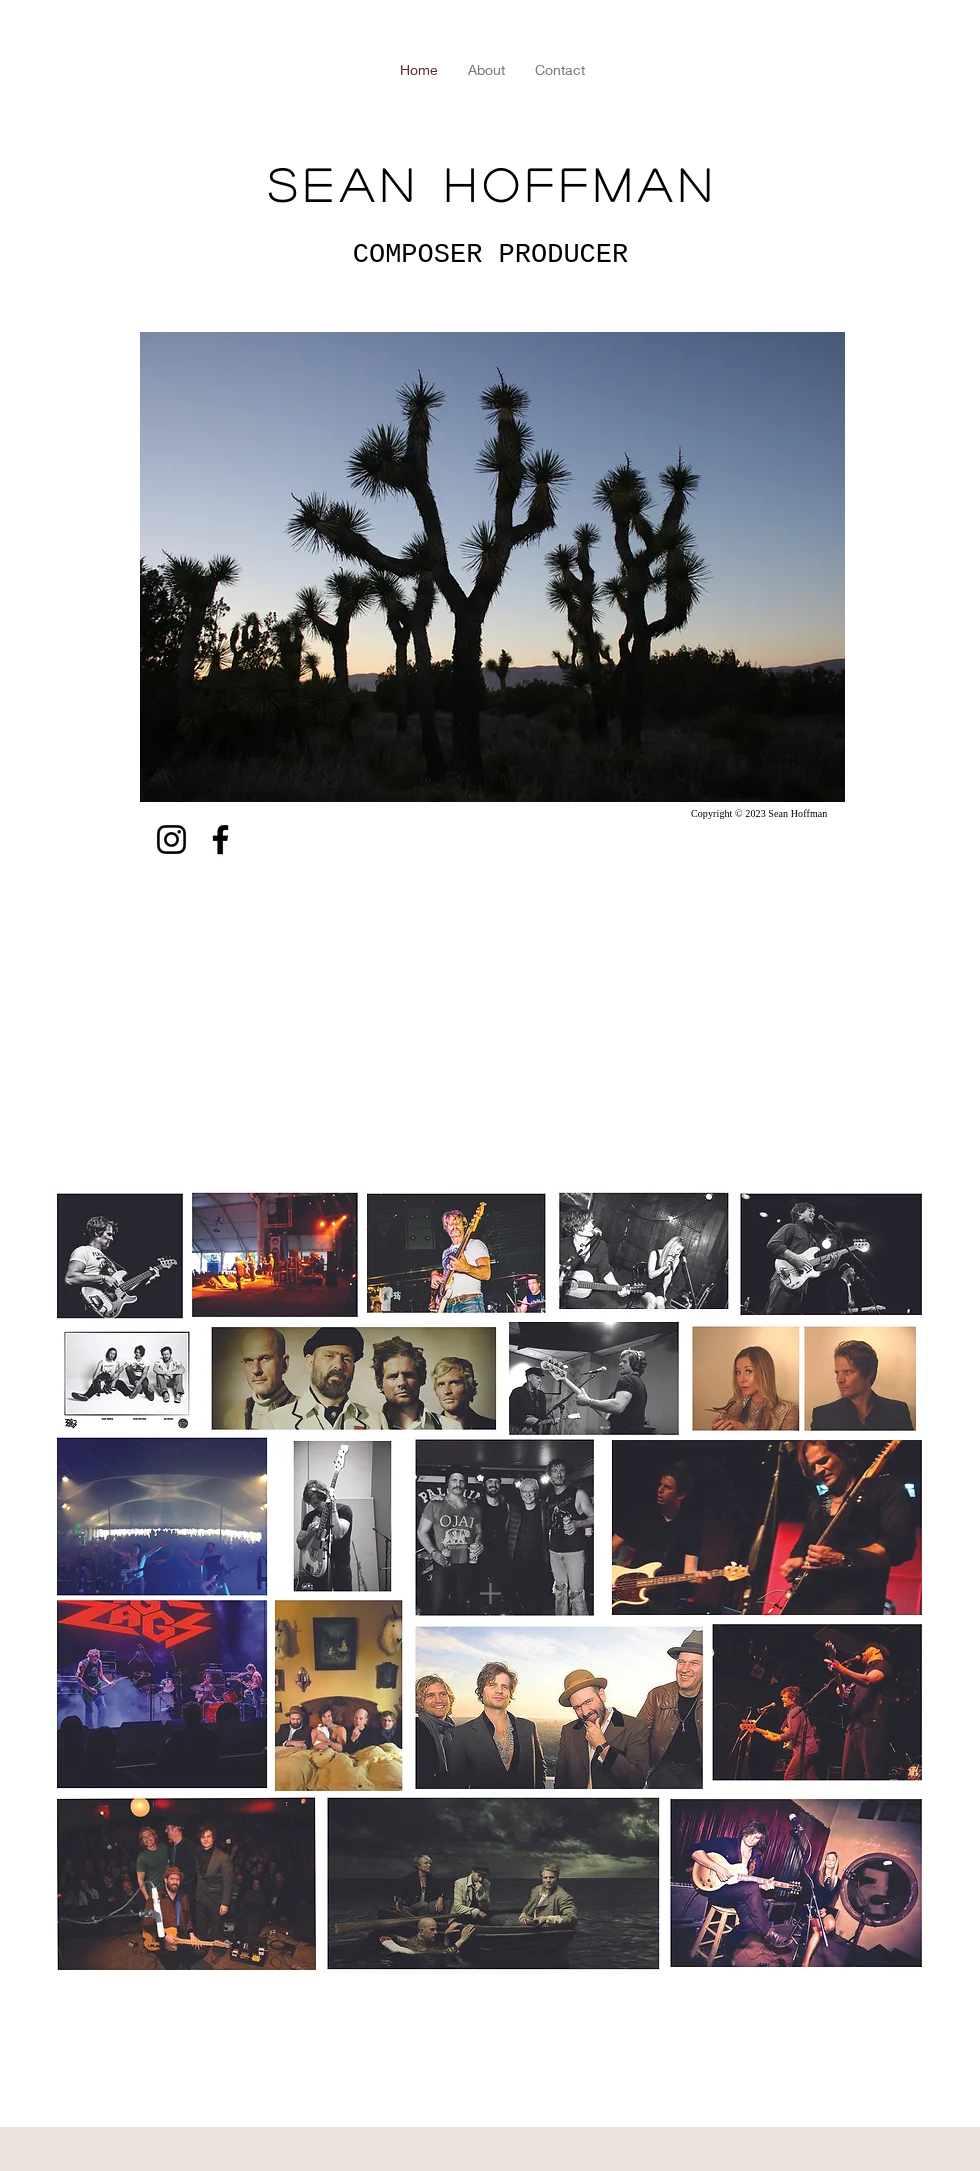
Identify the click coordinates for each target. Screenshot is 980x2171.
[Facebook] (220, 839)
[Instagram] (171, 839)
